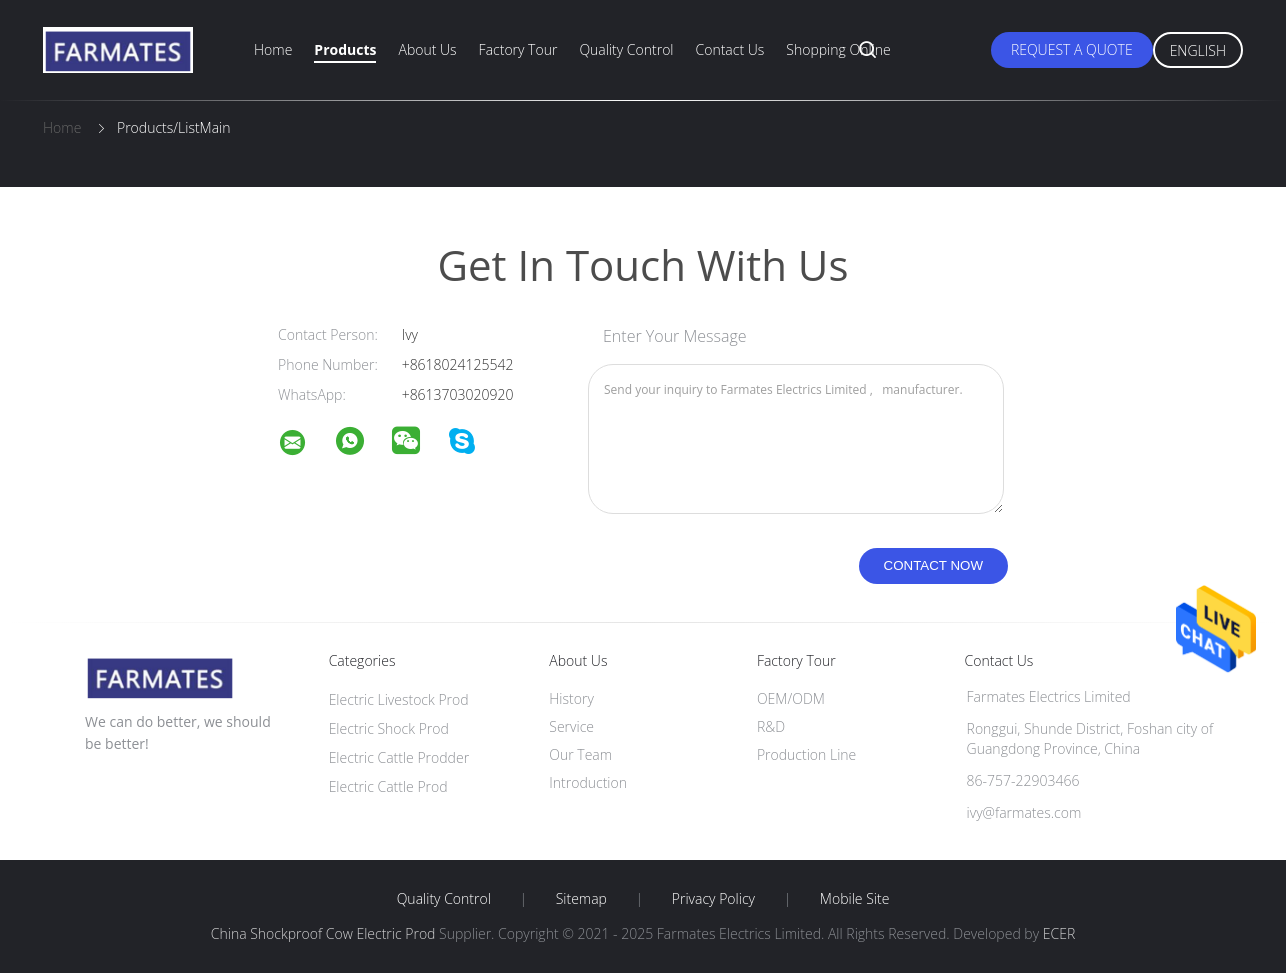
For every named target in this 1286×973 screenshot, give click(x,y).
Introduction (588, 782)
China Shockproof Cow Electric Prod (323, 933)
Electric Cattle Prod (388, 786)
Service (571, 726)
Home (273, 49)
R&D (771, 726)
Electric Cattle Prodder (399, 757)
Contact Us (730, 49)
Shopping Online (838, 49)
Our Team (580, 754)
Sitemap (581, 899)
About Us (427, 49)
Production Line (806, 754)
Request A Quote (1072, 49)
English (1198, 50)
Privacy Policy (713, 899)
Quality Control (626, 49)
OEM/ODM (791, 698)
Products (345, 49)
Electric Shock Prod (389, 728)
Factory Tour (518, 49)
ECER (1059, 933)
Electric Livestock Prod (399, 699)
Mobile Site (854, 899)
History (571, 698)
